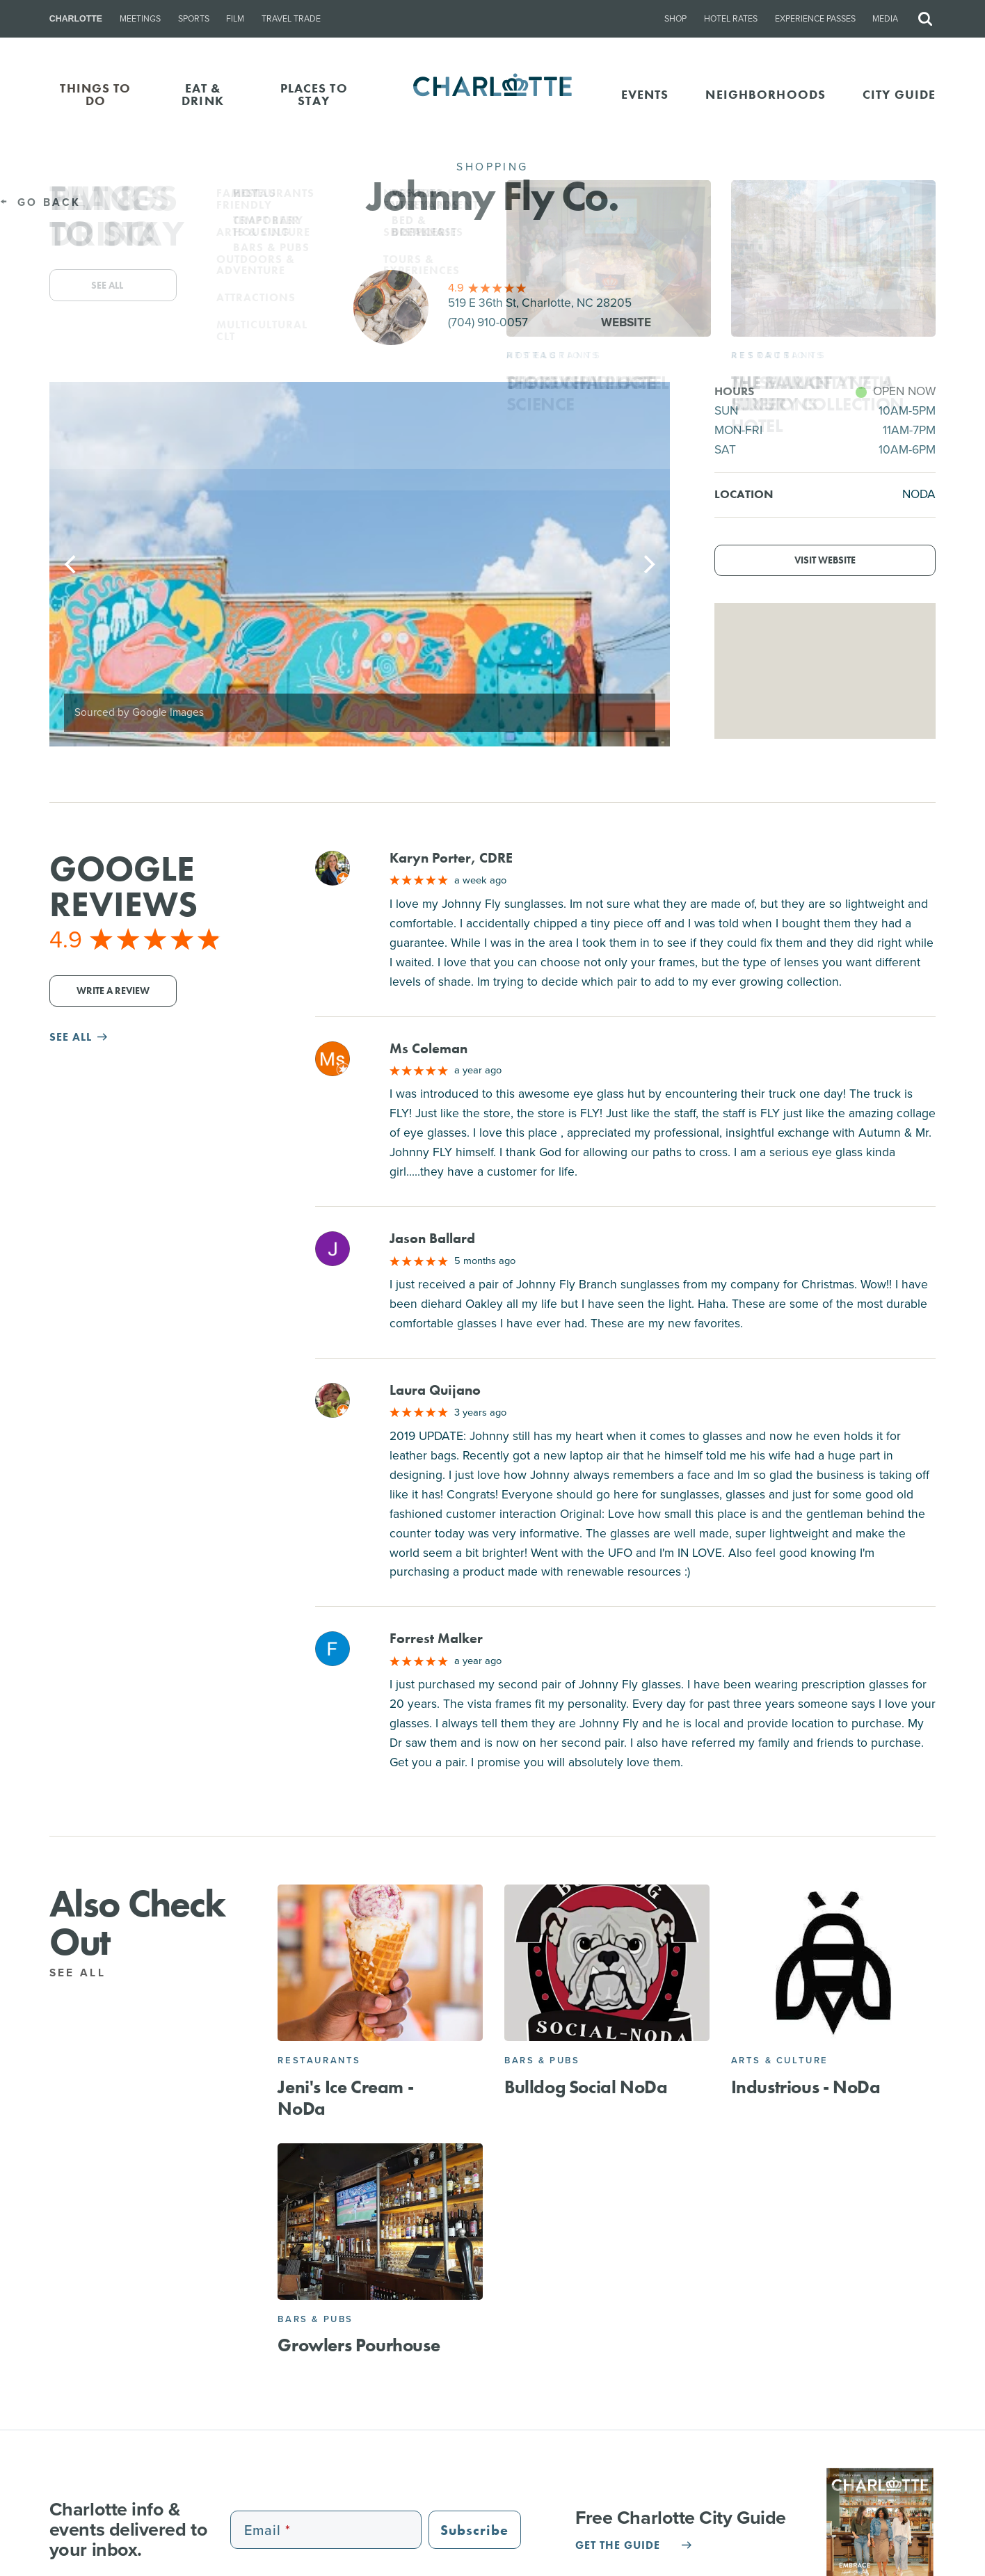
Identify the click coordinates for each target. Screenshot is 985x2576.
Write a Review (113, 991)
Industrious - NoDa (806, 2087)
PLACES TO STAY (314, 94)
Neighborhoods (765, 94)
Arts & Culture (779, 2060)
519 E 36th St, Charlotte (540, 303)
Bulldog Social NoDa (585, 2087)
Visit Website (825, 560)
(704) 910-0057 (488, 322)
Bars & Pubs (542, 2060)
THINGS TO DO (95, 94)
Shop (675, 19)
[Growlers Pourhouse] (380, 2221)
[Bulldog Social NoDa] (607, 1963)
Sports (193, 19)
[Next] (647, 564)
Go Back (40, 202)
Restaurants (319, 2060)
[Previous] (71, 564)
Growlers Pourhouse (359, 2345)
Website (626, 322)
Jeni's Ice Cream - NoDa (345, 2097)
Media (885, 19)
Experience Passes (815, 19)
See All (85, 1973)
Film (235, 19)
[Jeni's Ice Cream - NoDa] (380, 1963)
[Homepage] (492, 95)
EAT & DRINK (203, 94)
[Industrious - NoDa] (833, 1963)
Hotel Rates (731, 19)
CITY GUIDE (899, 94)
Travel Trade (291, 19)
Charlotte (75, 19)
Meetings (140, 19)
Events (645, 94)
